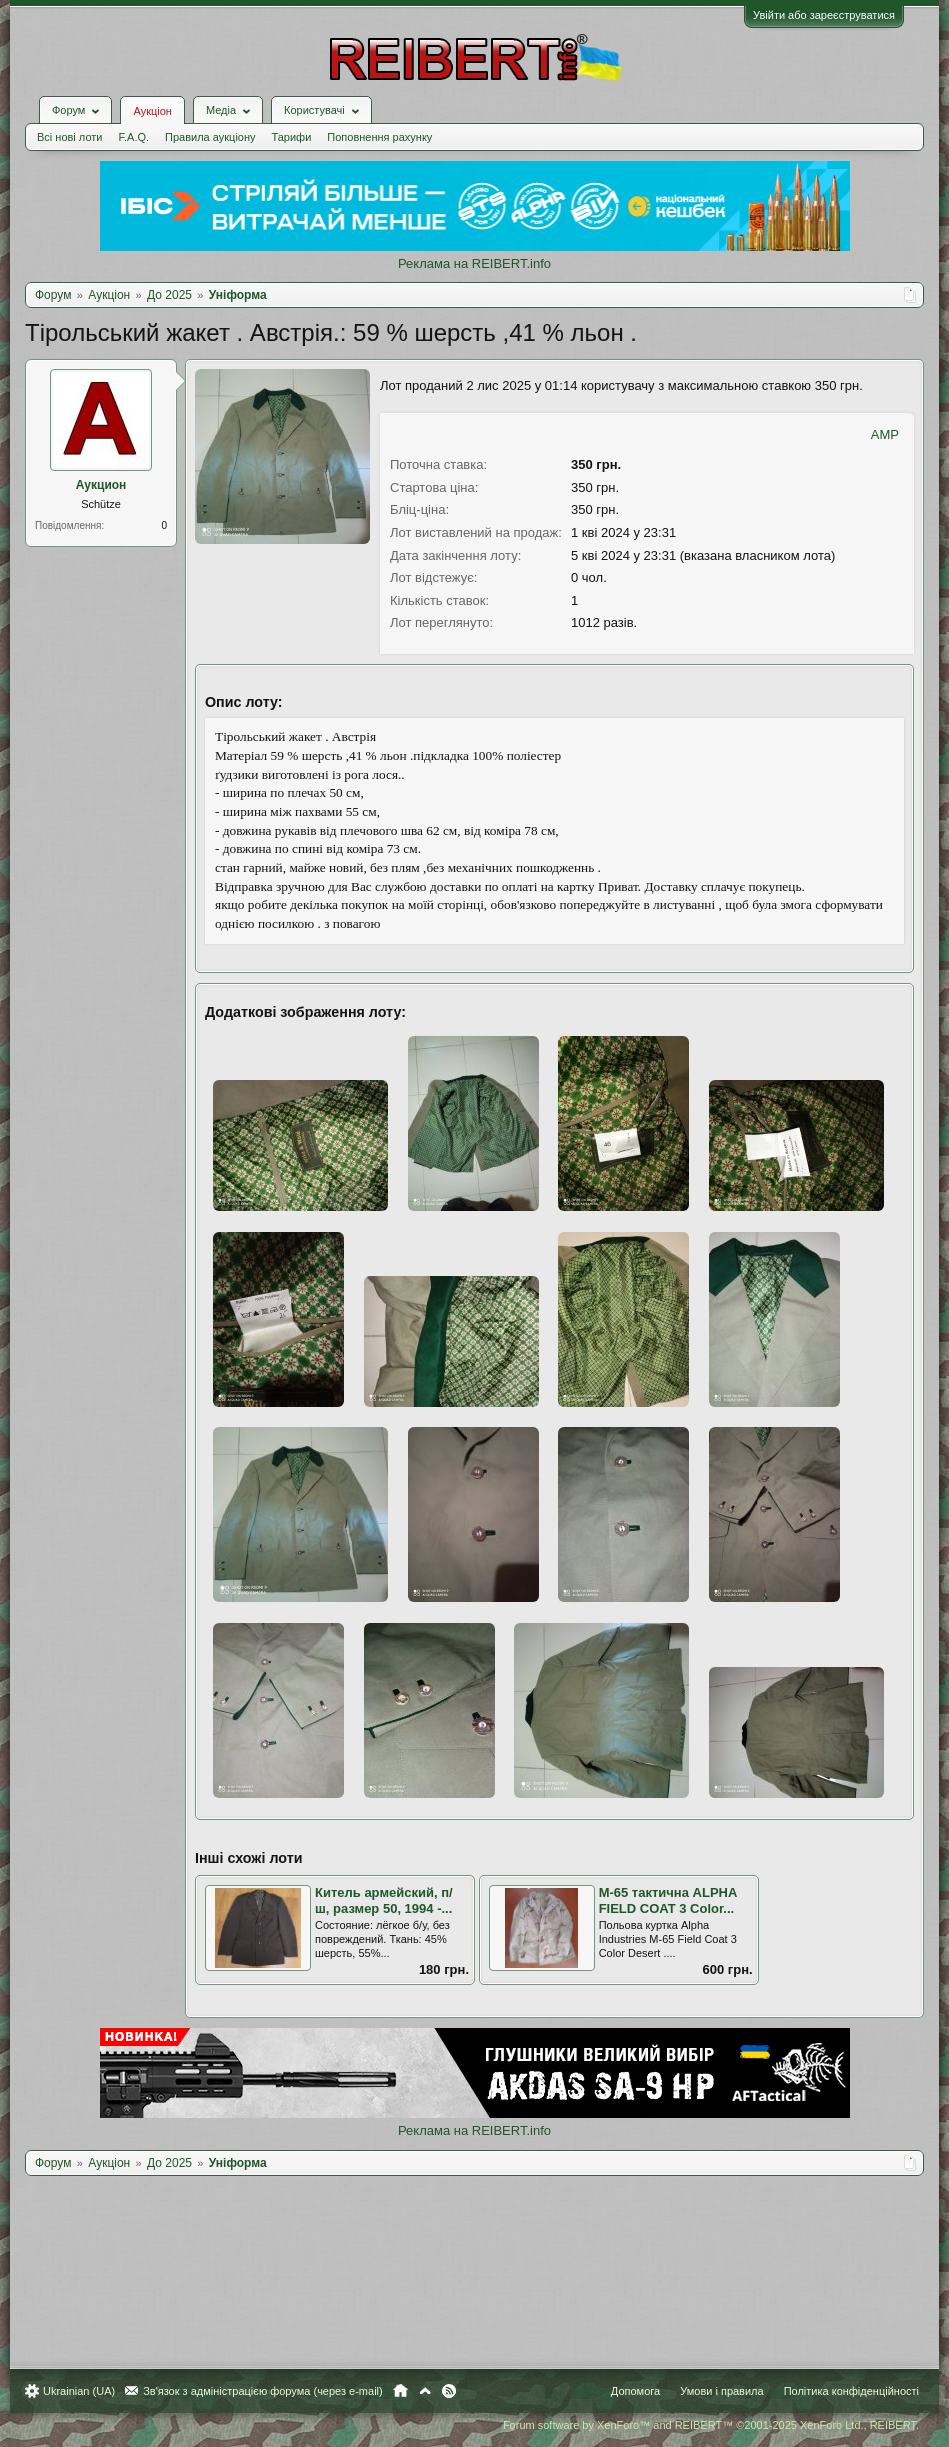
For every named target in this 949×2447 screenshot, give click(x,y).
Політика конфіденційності (851, 2391)
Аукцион (101, 485)
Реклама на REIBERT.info (474, 263)
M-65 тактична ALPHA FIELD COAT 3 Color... (668, 1901)
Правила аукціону (210, 137)
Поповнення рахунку (379, 137)
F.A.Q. (133, 137)
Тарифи (292, 137)
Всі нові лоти (69, 137)
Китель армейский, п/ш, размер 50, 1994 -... (384, 1901)
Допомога (635, 2391)
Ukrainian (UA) (79, 2391)
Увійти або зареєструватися (824, 15)
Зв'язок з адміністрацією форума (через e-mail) (263, 2391)
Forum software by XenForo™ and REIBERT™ (711, 2425)
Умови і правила (721, 2391)
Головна (400, 2391)
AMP (885, 434)
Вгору (425, 2391)
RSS (449, 2391)
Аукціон (152, 111)
